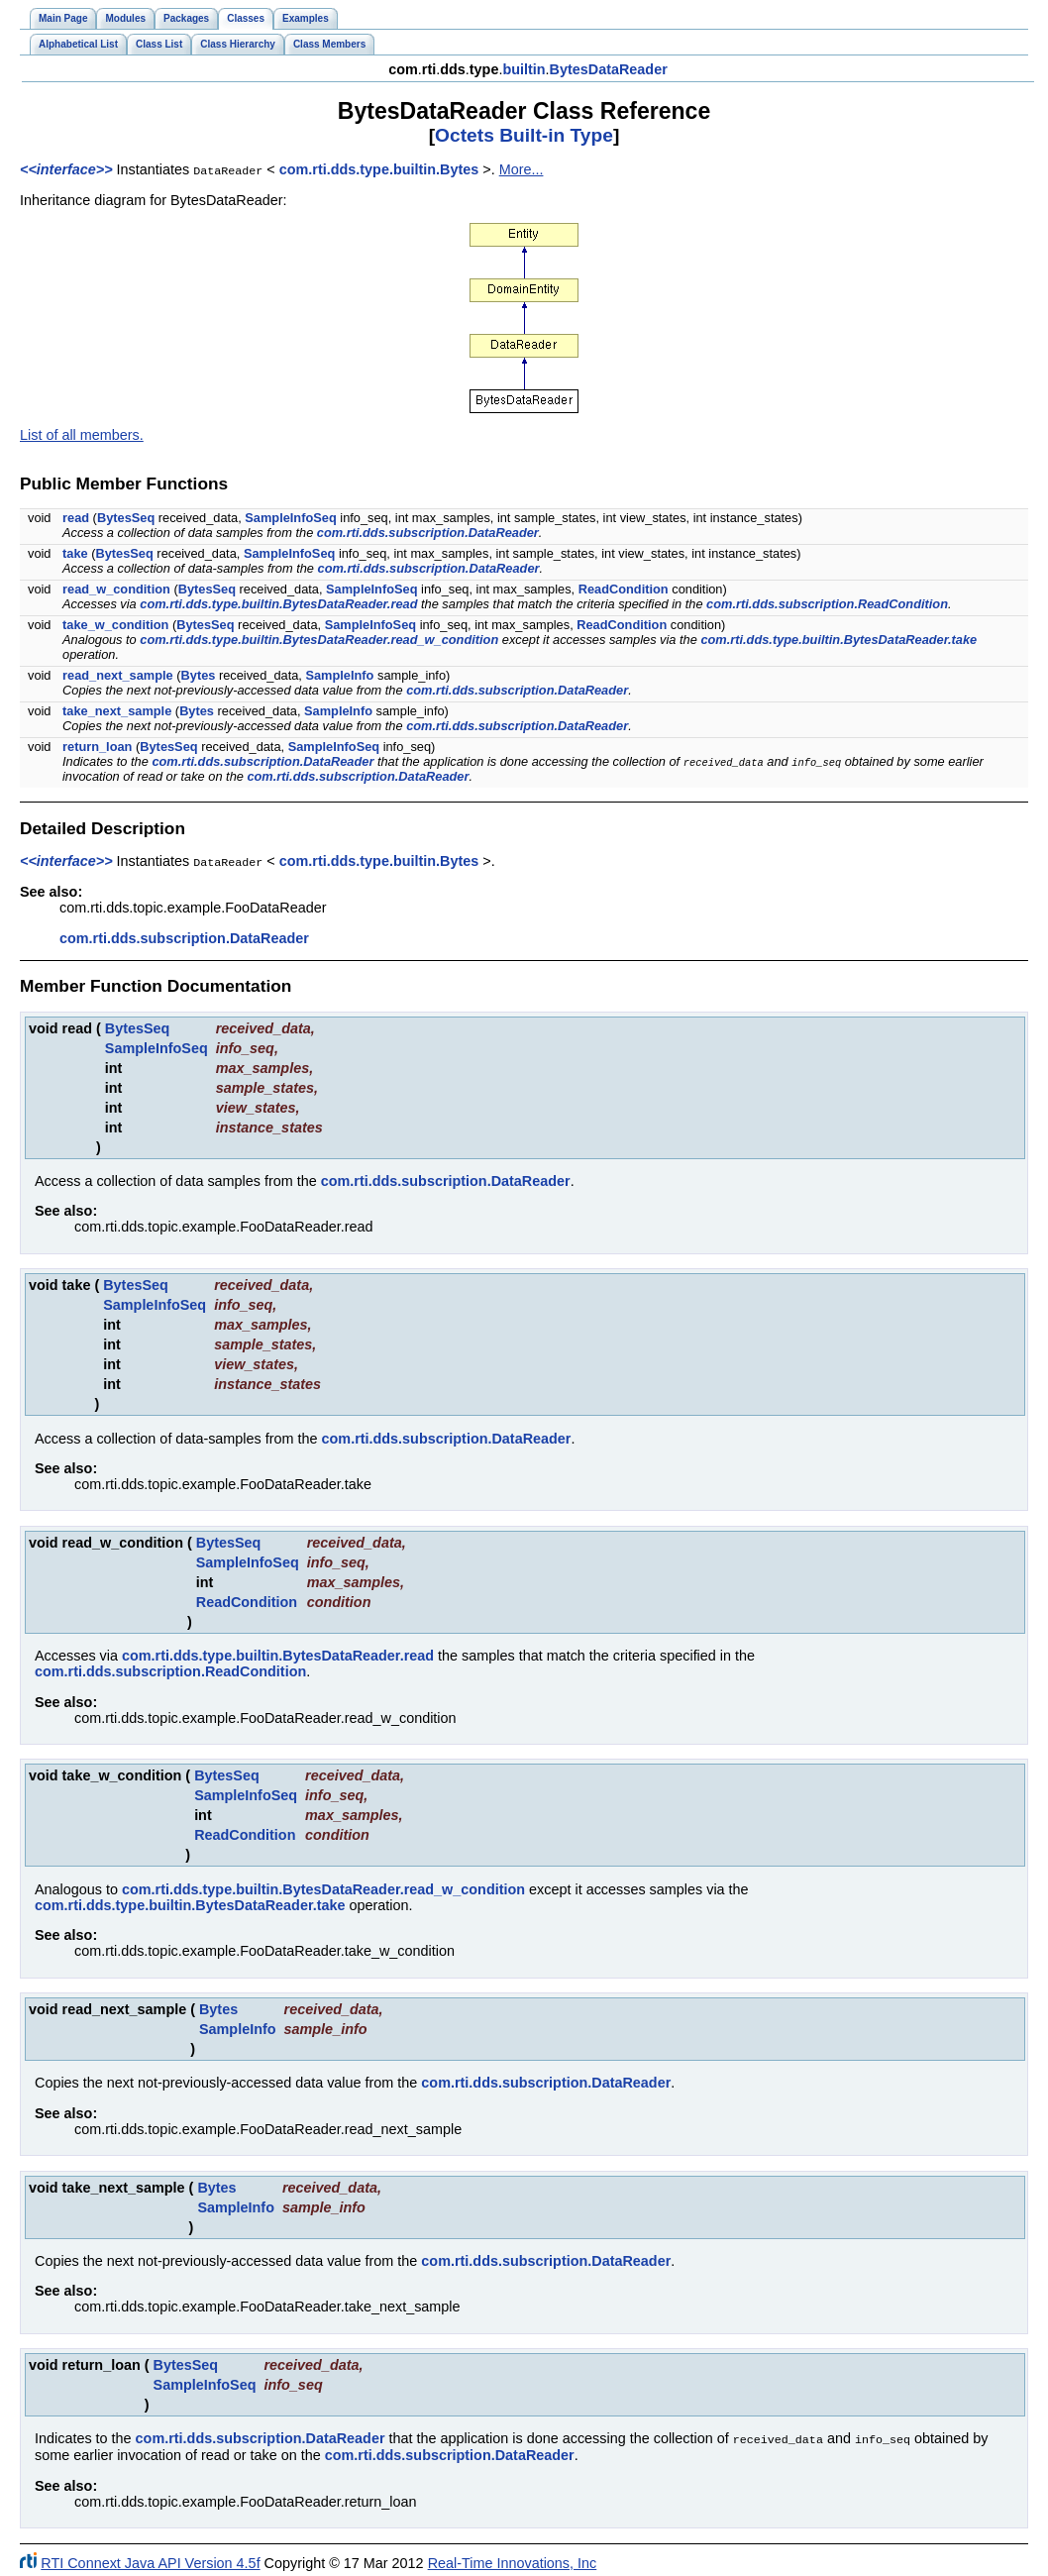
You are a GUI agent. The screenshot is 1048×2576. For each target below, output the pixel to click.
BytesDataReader (609, 69)
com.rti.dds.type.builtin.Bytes (379, 169)
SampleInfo (339, 674)
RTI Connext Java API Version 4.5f (150, 2560)
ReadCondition (623, 588)
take (75, 552)
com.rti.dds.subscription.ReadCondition (827, 602)
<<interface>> (66, 169)
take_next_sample (116, 709)
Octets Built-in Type (524, 135)
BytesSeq (126, 516)
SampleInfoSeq (290, 516)
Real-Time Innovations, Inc (512, 2560)
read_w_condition (116, 588)
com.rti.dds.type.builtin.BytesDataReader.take (838, 638)
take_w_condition (115, 623)
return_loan (97, 745)
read (75, 516)
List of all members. (82, 434)
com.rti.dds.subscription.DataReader (428, 531)
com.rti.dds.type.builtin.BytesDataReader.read (278, 602)
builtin (523, 69)
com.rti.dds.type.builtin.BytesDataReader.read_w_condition (319, 638)
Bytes (198, 674)
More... (521, 169)
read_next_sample (117, 674)
